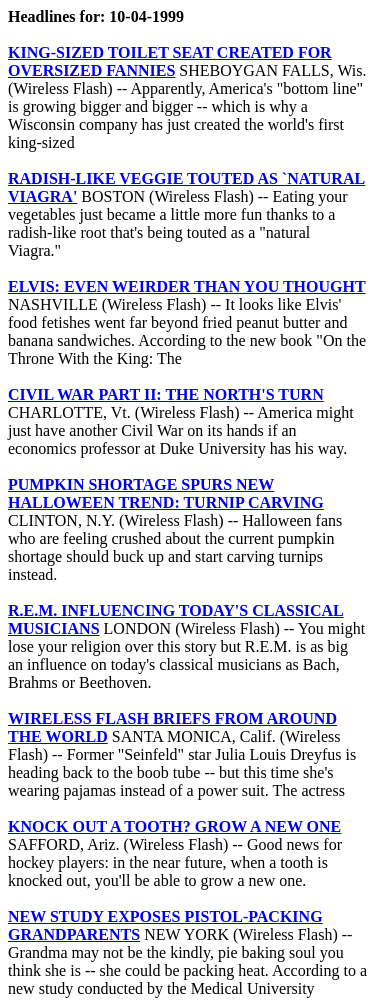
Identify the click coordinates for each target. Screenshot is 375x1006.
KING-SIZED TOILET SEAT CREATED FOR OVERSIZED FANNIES (170, 61)
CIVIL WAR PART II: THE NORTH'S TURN (166, 394)
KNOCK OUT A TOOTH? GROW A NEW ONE (174, 826)
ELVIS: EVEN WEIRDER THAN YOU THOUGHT (187, 286)
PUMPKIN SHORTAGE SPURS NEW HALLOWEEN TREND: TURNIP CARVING (166, 493)
